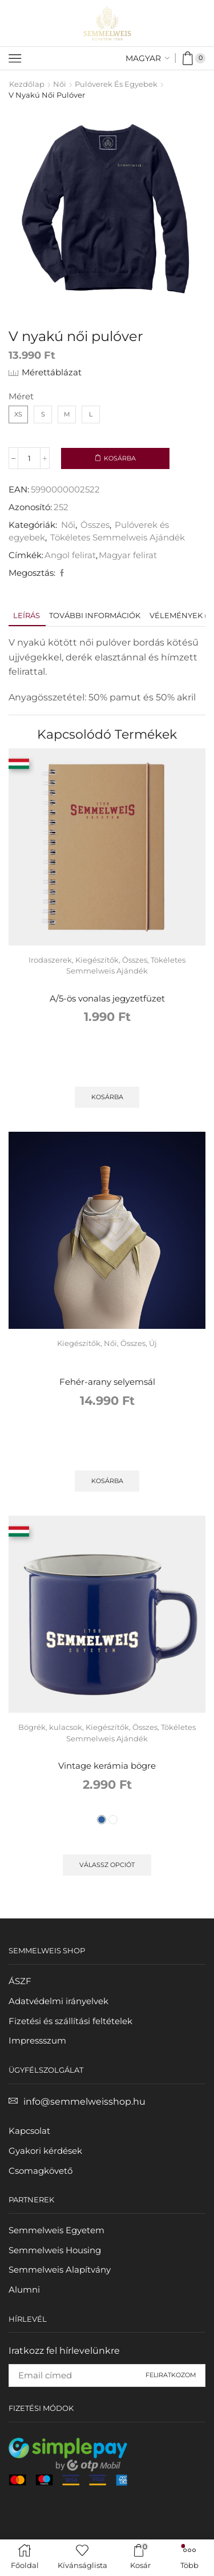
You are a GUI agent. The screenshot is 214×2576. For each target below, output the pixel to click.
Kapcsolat (29, 2131)
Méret (21, 396)
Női (59, 84)
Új (153, 1343)
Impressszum (37, 2041)
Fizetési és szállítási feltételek (70, 2021)
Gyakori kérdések (45, 2151)
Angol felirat (70, 555)
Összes (95, 525)
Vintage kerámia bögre (107, 1766)
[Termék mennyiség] (29, 458)
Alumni (24, 2290)
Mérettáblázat (52, 372)
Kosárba (120, 458)
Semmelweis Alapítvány (60, 2270)
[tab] (26, 615)
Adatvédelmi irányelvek (58, 2001)
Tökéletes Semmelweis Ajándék (117, 537)
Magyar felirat (128, 555)
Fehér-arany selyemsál (107, 1382)
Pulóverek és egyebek (116, 84)
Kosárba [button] (107, 1097)
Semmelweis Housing (55, 2250)
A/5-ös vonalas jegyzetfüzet (107, 998)
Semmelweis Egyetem (56, 2230)
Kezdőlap (27, 84)
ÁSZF (20, 1981)
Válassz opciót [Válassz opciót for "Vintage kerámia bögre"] (107, 1865)
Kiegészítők (97, 959)
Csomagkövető (40, 2171)
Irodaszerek (50, 959)
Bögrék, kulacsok (50, 1727)
